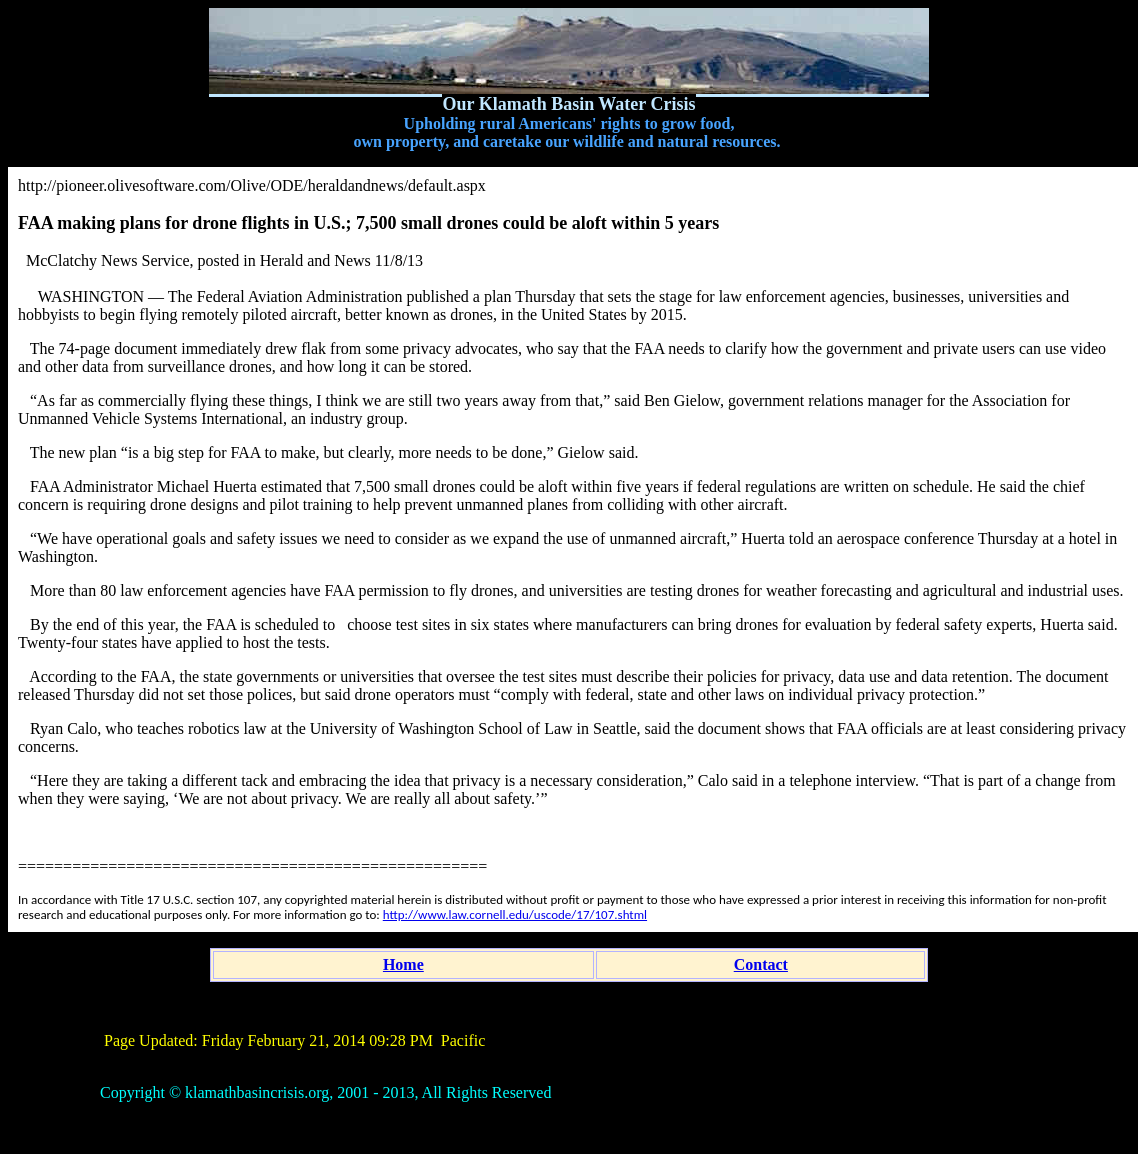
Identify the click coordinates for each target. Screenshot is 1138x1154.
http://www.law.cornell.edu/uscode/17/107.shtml (515, 914)
